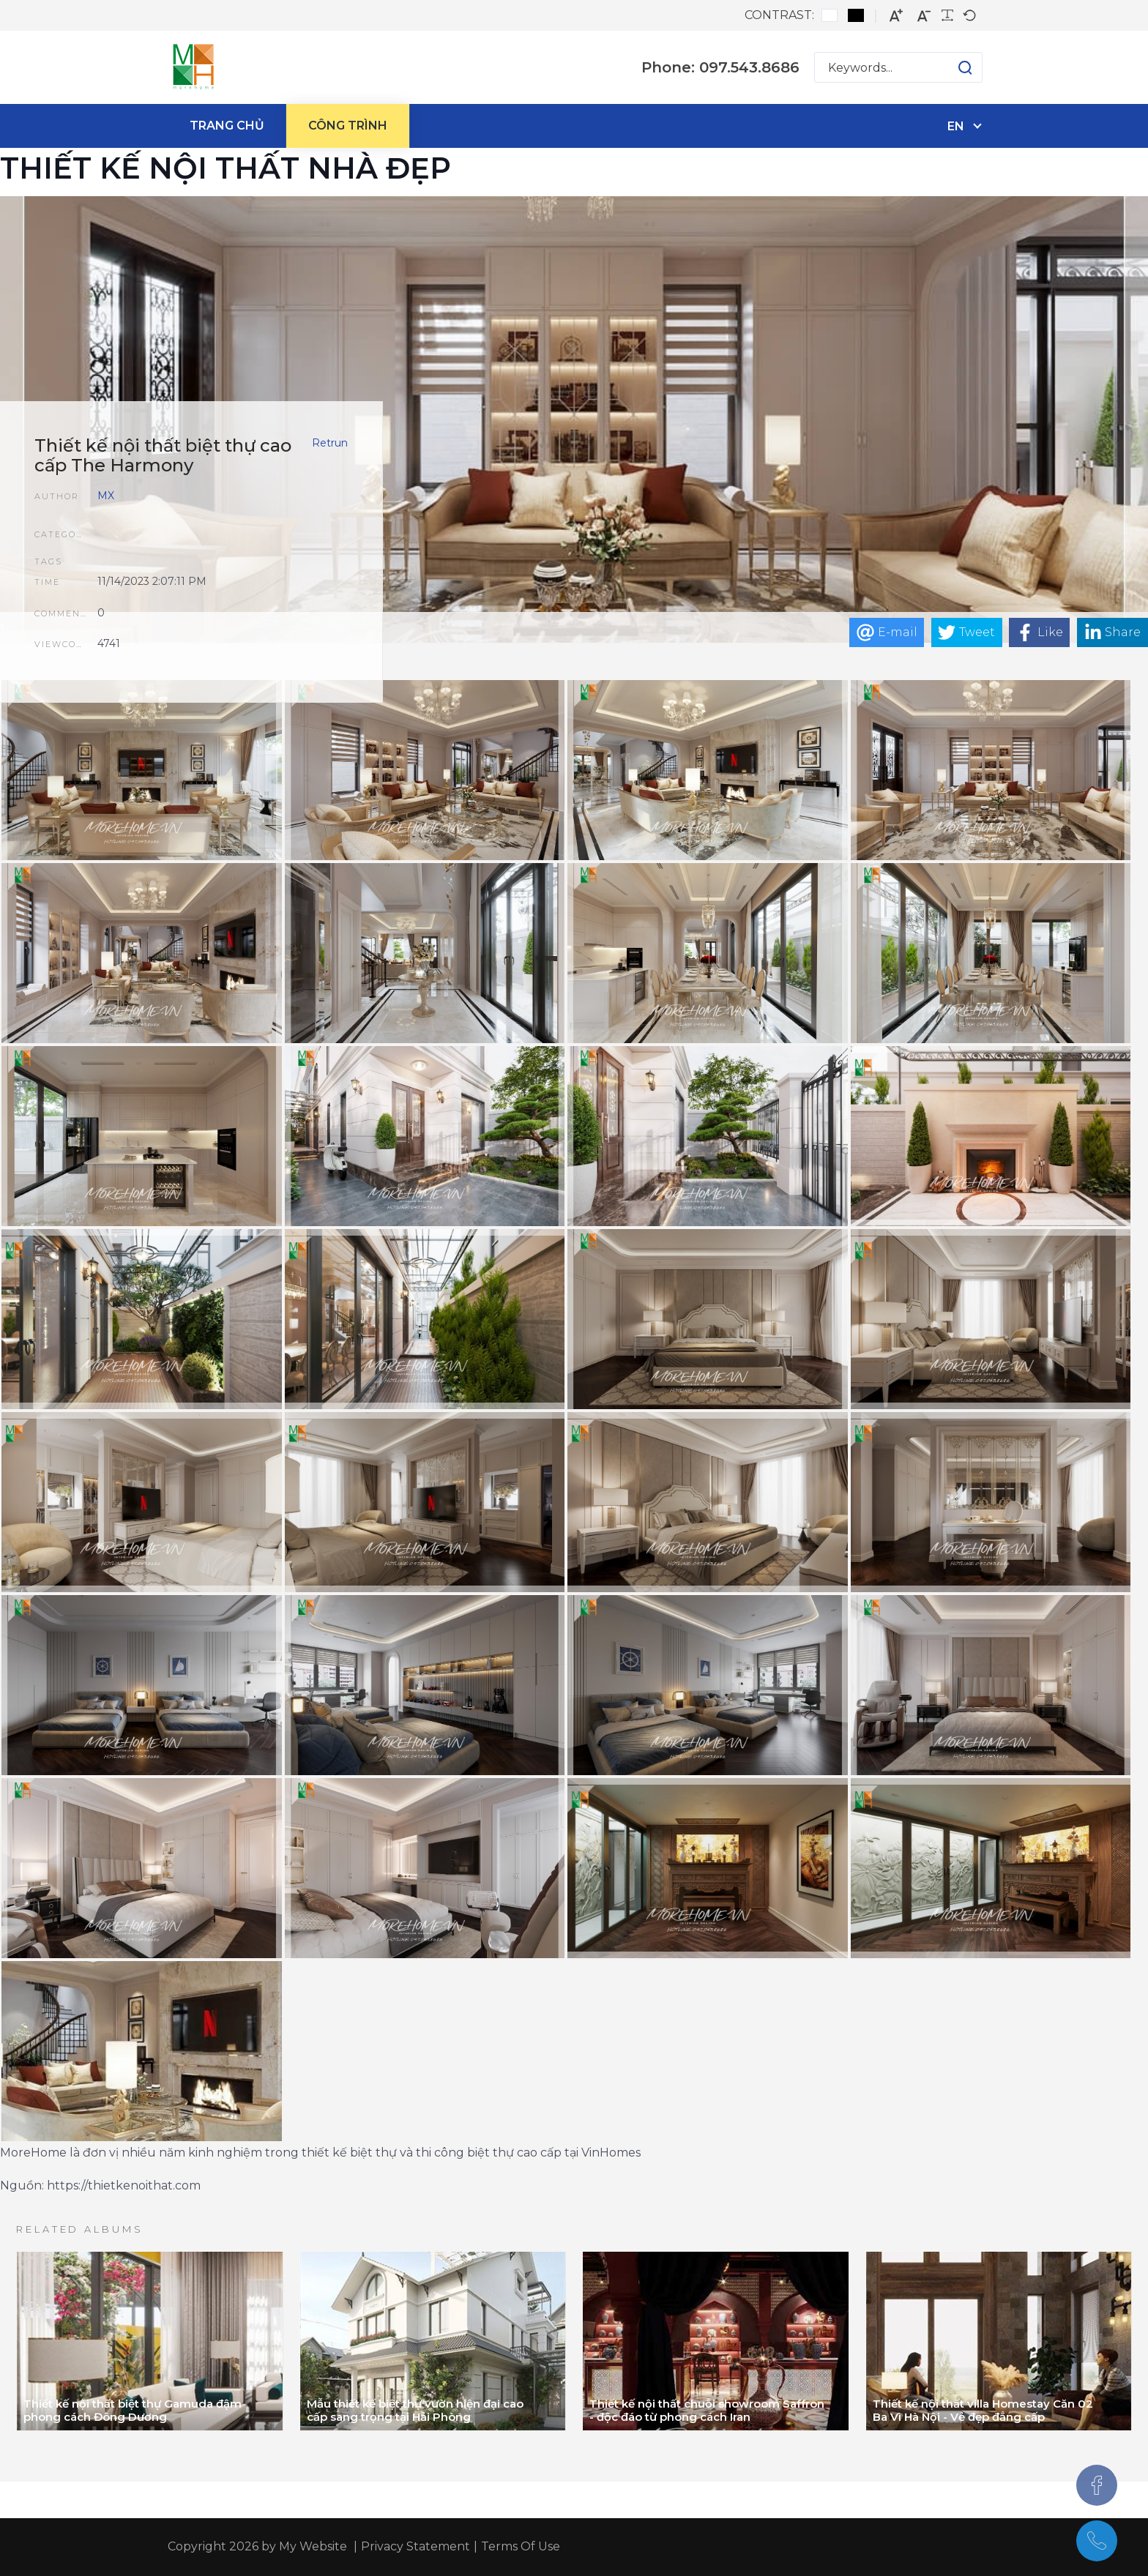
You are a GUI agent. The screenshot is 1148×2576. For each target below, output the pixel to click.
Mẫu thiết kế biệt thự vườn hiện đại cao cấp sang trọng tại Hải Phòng (415, 2410)
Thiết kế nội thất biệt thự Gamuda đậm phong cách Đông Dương (132, 2410)
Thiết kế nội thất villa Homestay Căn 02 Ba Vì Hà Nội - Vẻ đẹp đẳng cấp (983, 2410)
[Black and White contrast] (856, 15)
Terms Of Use (520, 2546)
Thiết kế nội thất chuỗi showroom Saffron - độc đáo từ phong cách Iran (706, 2410)
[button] (950, 67)
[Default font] (969, 15)
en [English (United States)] (955, 126)
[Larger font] (896, 16)
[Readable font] (947, 15)
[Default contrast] (829, 15)
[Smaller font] (924, 16)
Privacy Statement (415, 2546)
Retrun (330, 442)
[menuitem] (227, 126)
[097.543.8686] (1096, 2540)
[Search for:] (898, 67)
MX (105, 495)
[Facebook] (1096, 2485)
